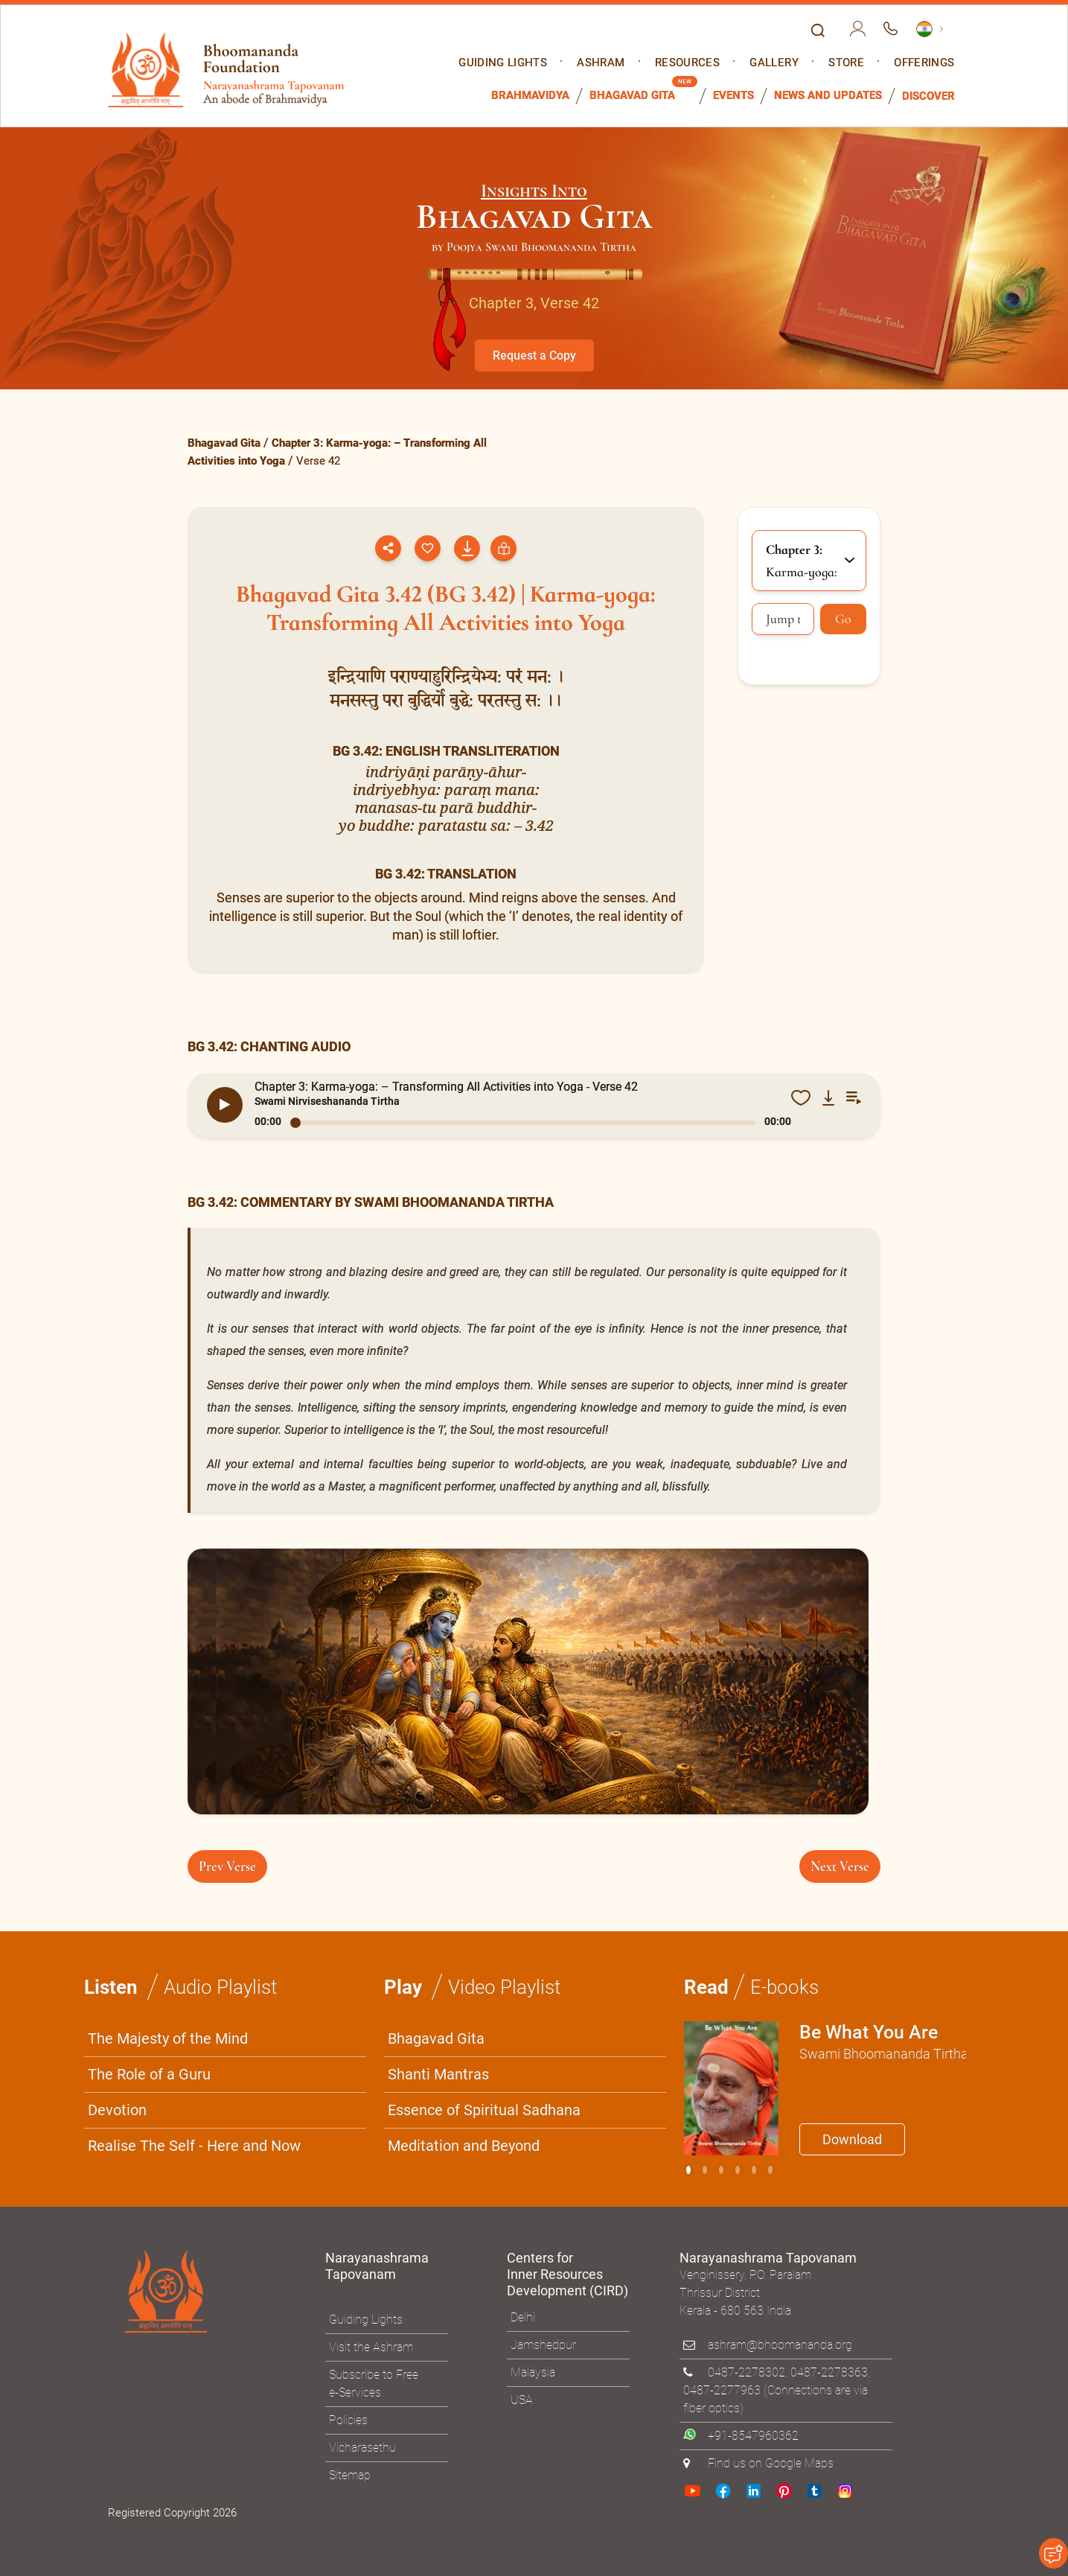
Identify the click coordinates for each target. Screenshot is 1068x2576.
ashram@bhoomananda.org (780, 2344)
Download (852, 2138)
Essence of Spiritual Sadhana (484, 2109)
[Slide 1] (705, 2169)
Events (733, 95)
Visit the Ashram (371, 2346)
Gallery (773, 63)
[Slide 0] (688, 2169)
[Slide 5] (770, 2169)
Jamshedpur (543, 2344)
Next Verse (839, 1866)
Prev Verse (227, 1866)
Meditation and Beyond (464, 2145)
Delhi (523, 2316)
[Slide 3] (737, 2169)
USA (522, 2399)
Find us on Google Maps (771, 2462)
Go (843, 618)
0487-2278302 (746, 2372)
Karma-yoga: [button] (801, 560)
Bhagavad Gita (632, 95)
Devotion (117, 2109)
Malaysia (533, 2372)
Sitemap (350, 2474)
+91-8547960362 (753, 2435)
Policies (348, 2418)
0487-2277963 (722, 2389)
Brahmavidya (530, 95)
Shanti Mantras (438, 2073)
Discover (928, 96)
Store (846, 63)
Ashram (600, 63)
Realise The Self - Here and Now (194, 2145)
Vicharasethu (362, 2446)
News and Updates (828, 95)
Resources (687, 63)
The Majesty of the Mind (168, 2038)
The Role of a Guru (149, 2073)
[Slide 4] (754, 2169)
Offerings (924, 63)
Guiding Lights (502, 63)
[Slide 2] (721, 2169)
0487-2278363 (829, 2372)
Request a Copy (534, 355)
